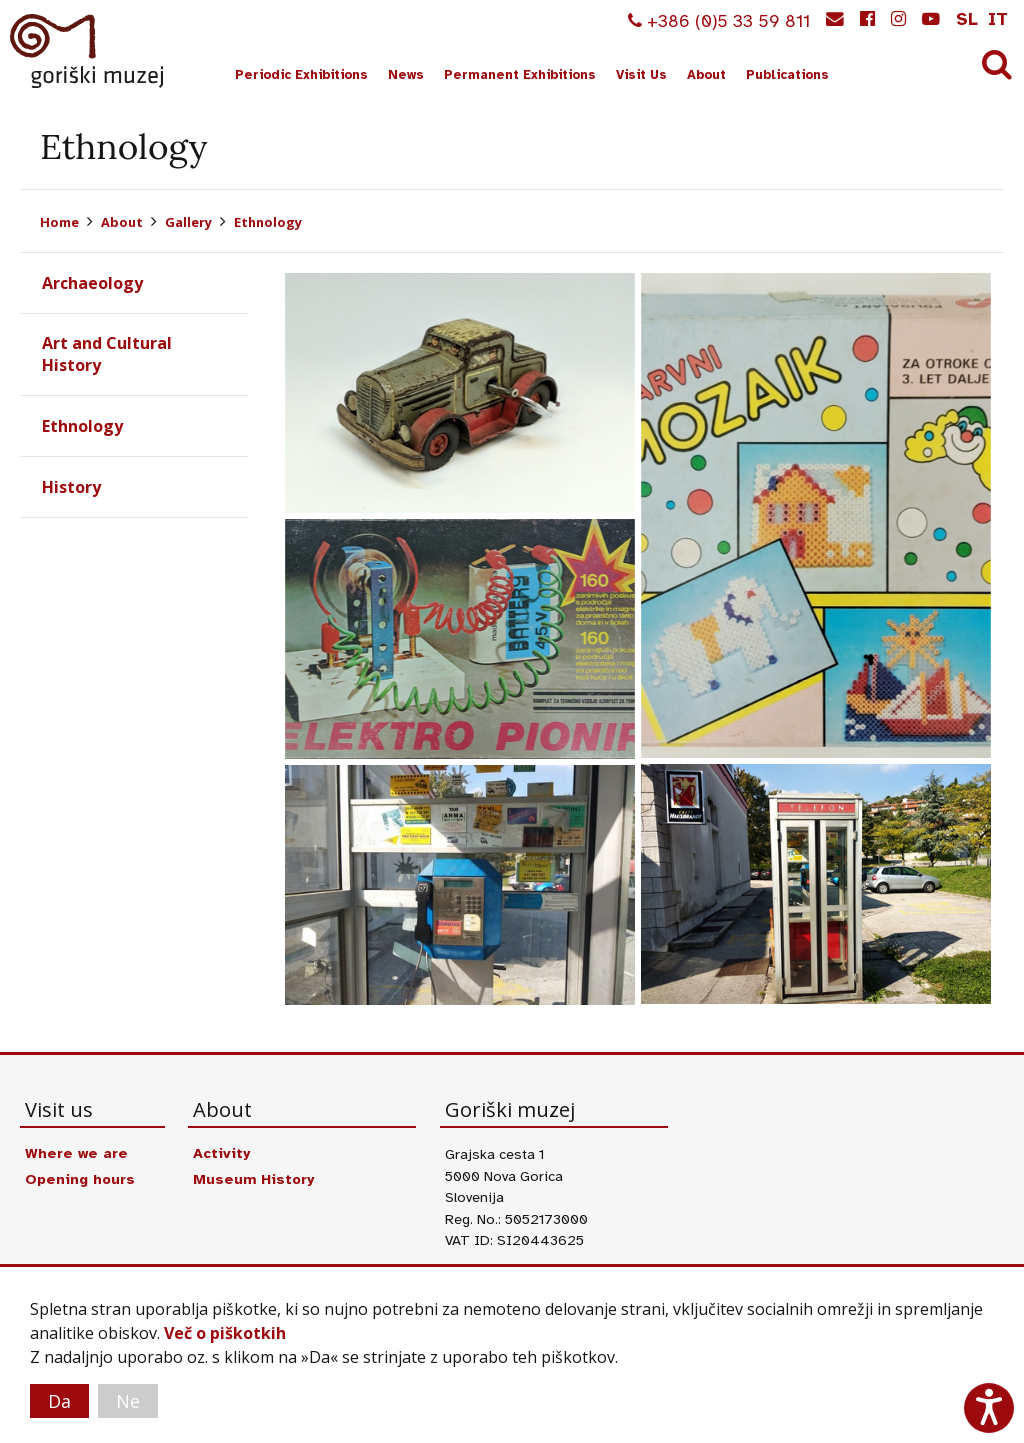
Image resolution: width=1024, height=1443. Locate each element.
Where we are (76, 1153)
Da (59, 1401)
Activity (221, 1153)
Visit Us (641, 75)
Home (59, 222)
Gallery (188, 222)
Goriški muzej (88, 51)
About (706, 75)
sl (967, 19)
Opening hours (80, 1179)
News (406, 75)
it (998, 19)
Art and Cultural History (107, 354)
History (71, 487)
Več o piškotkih (225, 1333)
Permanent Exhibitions (520, 75)
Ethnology (268, 222)
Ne (128, 1401)
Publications (787, 75)
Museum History (253, 1179)
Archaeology (92, 283)
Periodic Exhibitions (301, 75)
